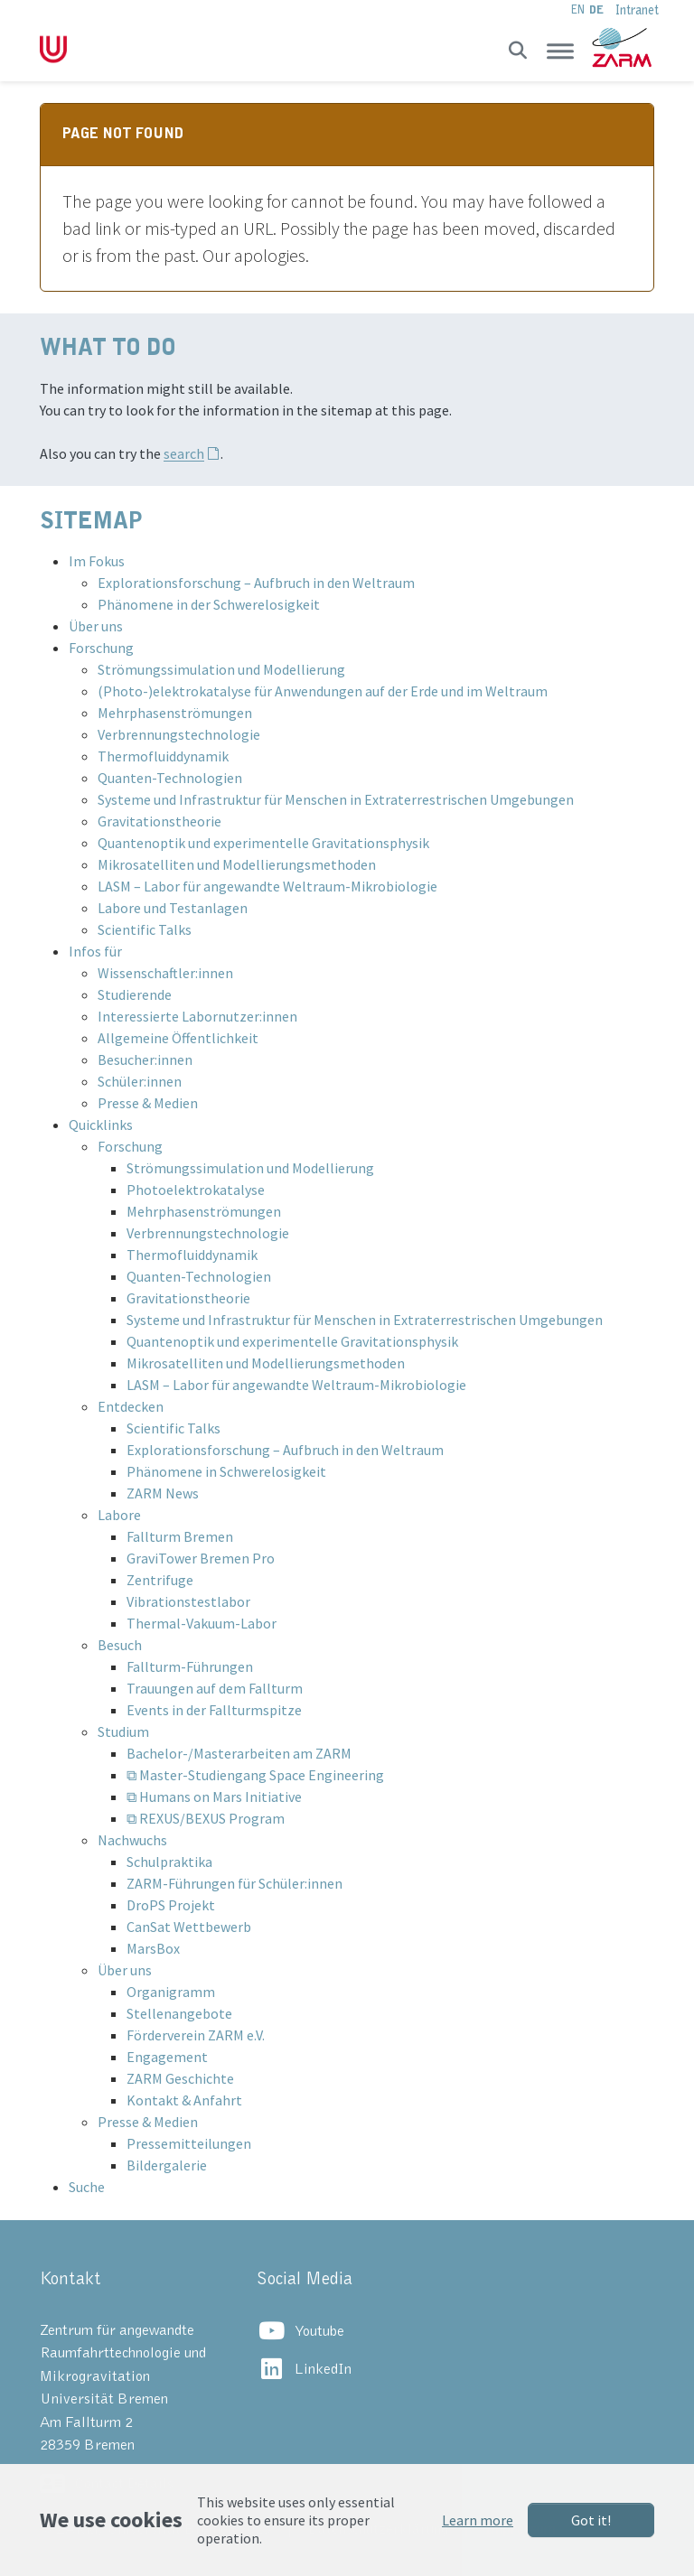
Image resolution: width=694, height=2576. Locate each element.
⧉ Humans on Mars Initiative (214, 1796)
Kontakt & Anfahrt (184, 2100)
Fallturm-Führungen (190, 1666)
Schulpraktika (169, 1862)
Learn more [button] (477, 2520)
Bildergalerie (167, 2165)
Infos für (95, 951)
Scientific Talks (145, 929)
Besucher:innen (145, 1059)
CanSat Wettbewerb (189, 1927)
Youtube (319, 2331)
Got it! (591, 2520)
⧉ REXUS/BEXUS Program (206, 1818)
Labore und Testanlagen (173, 908)
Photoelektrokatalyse (196, 1190)
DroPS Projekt (171, 1905)
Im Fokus (97, 561)
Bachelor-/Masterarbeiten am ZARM (239, 1753)
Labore (119, 1515)
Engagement (167, 2057)
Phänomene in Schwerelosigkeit (226, 1471)
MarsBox (153, 1948)
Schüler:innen (140, 1081)
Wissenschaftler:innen (165, 973)
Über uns (96, 626)
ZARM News (163, 1493)
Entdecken (131, 1406)
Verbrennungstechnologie (179, 734)
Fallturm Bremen (180, 1536)
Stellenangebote (179, 2013)
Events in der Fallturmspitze (214, 1710)
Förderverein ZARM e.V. (196, 2035)
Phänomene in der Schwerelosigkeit (209, 604)
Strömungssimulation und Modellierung (221, 669)
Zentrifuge (160, 1580)
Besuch (120, 1645)
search (184, 453)
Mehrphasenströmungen (175, 713)
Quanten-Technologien (170, 778)
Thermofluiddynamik (163, 756)
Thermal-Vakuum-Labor (202, 1623)
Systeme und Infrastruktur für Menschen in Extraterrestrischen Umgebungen (336, 799)
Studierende (135, 994)
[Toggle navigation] (560, 50)
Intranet (637, 10)
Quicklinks (101, 1124)
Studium (123, 1731)
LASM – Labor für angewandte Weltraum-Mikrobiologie (267, 886)
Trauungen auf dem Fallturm (215, 1688)
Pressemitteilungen (189, 2143)
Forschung (101, 648)
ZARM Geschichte (180, 2078)
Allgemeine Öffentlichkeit (178, 1038)
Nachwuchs (132, 1840)
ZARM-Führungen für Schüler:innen (234, 1883)
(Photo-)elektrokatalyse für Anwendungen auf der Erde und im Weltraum (323, 691)
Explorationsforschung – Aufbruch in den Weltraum (256, 583)
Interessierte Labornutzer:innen (197, 1016)
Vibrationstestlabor (188, 1601)
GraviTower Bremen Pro (201, 1558)
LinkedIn (323, 2369)
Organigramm (171, 1992)
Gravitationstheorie (159, 821)
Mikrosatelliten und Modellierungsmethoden (237, 864)
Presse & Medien (148, 1103)
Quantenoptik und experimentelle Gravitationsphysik (263, 843)
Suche (87, 2187)
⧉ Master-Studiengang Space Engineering (255, 1775)
